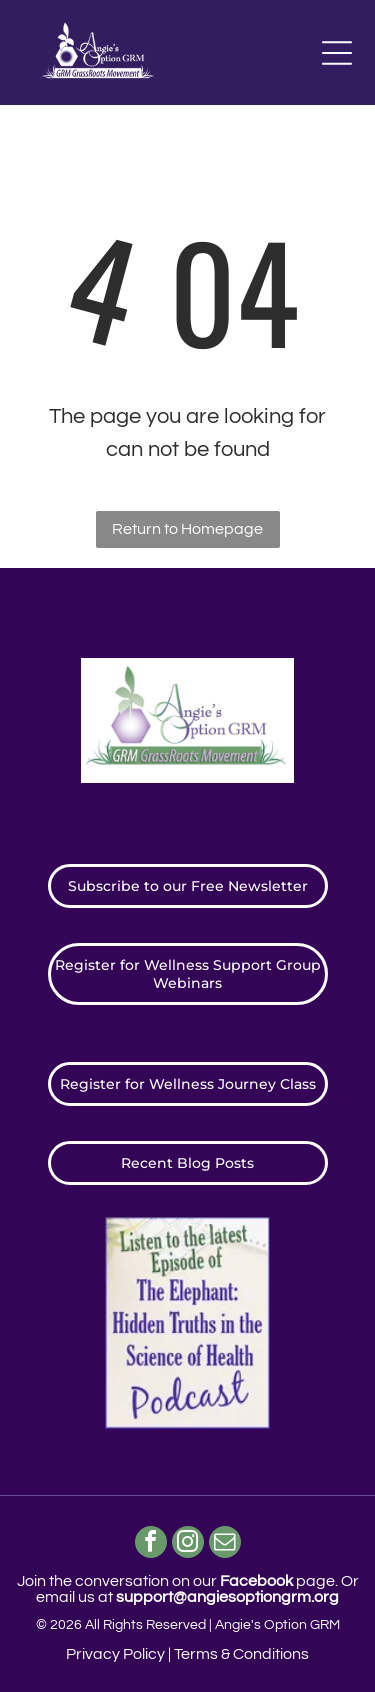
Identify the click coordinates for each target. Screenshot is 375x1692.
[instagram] (188, 1544)
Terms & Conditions (241, 1654)
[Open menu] (337, 53)
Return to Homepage (187, 529)
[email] (225, 1544)
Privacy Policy (115, 1654)
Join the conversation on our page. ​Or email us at (188, 1589)
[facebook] (151, 1544)
